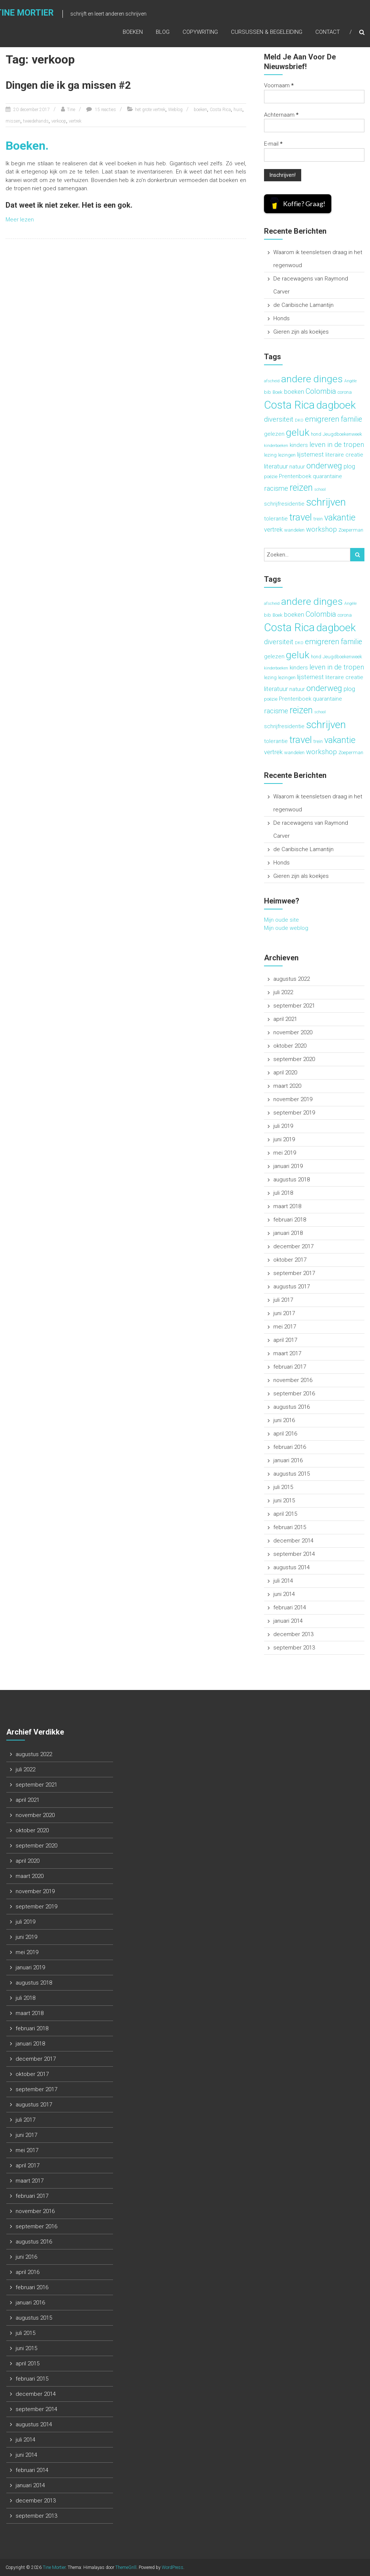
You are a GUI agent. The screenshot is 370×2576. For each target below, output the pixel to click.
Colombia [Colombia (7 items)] (321, 391)
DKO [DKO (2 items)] (299, 420)
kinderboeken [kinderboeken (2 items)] (276, 445)
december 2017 (293, 1246)
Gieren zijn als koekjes (301, 331)
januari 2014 (288, 1621)
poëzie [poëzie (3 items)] (270, 476)
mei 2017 (284, 1326)
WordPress (172, 2567)
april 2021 (285, 1019)
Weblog (175, 109)
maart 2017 (287, 1353)
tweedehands (36, 121)
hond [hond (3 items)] (316, 434)
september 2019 (294, 1112)
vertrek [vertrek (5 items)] (273, 529)
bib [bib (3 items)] (267, 392)
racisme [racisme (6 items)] (276, 488)
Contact (327, 32)
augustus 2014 (291, 1567)
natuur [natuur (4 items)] (297, 466)
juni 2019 (284, 1139)
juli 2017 (283, 1300)
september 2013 (294, 1647)
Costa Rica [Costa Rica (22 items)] (289, 405)
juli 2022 (283, 992)
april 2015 (285, 1514)
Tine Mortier (54, 2567)
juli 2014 (283, 1580)
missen (13, 121)
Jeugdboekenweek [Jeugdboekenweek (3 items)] (342, 434)
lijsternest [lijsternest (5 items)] (310, 454)
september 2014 (294, 1554)
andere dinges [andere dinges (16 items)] (312, 379)
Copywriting (200, 32)
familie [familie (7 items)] (351, 419)
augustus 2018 (291, 1179)
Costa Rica (220, 109)
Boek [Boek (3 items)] (278, 392)
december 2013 (293, 1634)
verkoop (58, 121)
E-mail (273, 143)
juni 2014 (284, 1594)
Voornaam (279, 85)
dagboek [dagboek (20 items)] (336, 405)
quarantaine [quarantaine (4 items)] (327, 476)
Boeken (133, 32)
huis (238, 109)
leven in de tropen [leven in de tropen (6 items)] (336, 445)
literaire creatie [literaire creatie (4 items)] (344, 454)
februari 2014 (289, 1607)
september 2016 (294, 1393)
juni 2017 (284, 1313)
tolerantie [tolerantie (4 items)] (276, 518)
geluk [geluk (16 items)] (297, 432)
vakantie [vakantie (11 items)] (339, 517)
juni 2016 (284, 1420)
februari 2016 (289, 1447)
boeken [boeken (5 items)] (294, 391)
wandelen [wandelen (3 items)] (294, 530)
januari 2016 (288, 1460)
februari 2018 (289, 1219)
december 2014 (293, 1540)
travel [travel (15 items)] (300, 517)
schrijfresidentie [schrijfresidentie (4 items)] (284, 503)
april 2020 (285, 1072)
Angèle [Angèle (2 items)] (350, 381)
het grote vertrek (150, 109)
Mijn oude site (281, 919)
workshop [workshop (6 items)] (321, 529)
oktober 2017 (289, 1259)
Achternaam (281, 114)
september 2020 (294, 1059)
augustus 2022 (291, 979)
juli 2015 (283, 1487)
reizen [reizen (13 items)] (301, 487)
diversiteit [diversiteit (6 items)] (278, 419)
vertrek (75, 121)
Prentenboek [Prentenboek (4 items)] (295, 476)
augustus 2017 (291, 1286)
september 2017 (294, 1273)
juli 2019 (283, 1126)
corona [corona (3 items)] (345, 392)
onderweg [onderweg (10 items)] (324, 466)
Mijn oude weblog (286, 928)
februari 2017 (289, 1366)
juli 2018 (283, 1193)
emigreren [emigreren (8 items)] (322, 419)
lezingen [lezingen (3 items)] (287, 455)
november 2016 (292, 1380)
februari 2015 (289, 1527)
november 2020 (292, 1032)
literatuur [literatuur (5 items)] (276, 466)
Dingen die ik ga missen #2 (68, 85)
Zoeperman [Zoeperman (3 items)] (350, 530)
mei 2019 (284, 1152)
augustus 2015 (291, 1473)
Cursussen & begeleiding (266, 32)
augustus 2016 (291, 1407)
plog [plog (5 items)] (349, 466)
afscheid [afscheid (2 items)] (272, 381)
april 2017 (285, 1340)
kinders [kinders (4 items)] (299, 445)
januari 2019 (288, 1166)
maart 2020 (287, 1086)
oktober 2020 (289, 1045)
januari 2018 (288, 1233)
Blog (163, 32)
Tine (71, 109)
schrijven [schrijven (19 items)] (326, 502)
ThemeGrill (125, 2567)
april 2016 (285, 1433)
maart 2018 (287, 1206)
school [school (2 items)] (320, 489)
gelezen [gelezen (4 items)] (274, 434)
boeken (200, 109)
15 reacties (105, 109)
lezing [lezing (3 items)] (270, 455)
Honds (281, 318)
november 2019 (292, 1099)
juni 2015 (284, 1500)
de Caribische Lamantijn (303, 305)
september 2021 (294, 1005)
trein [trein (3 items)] (318, 519)
